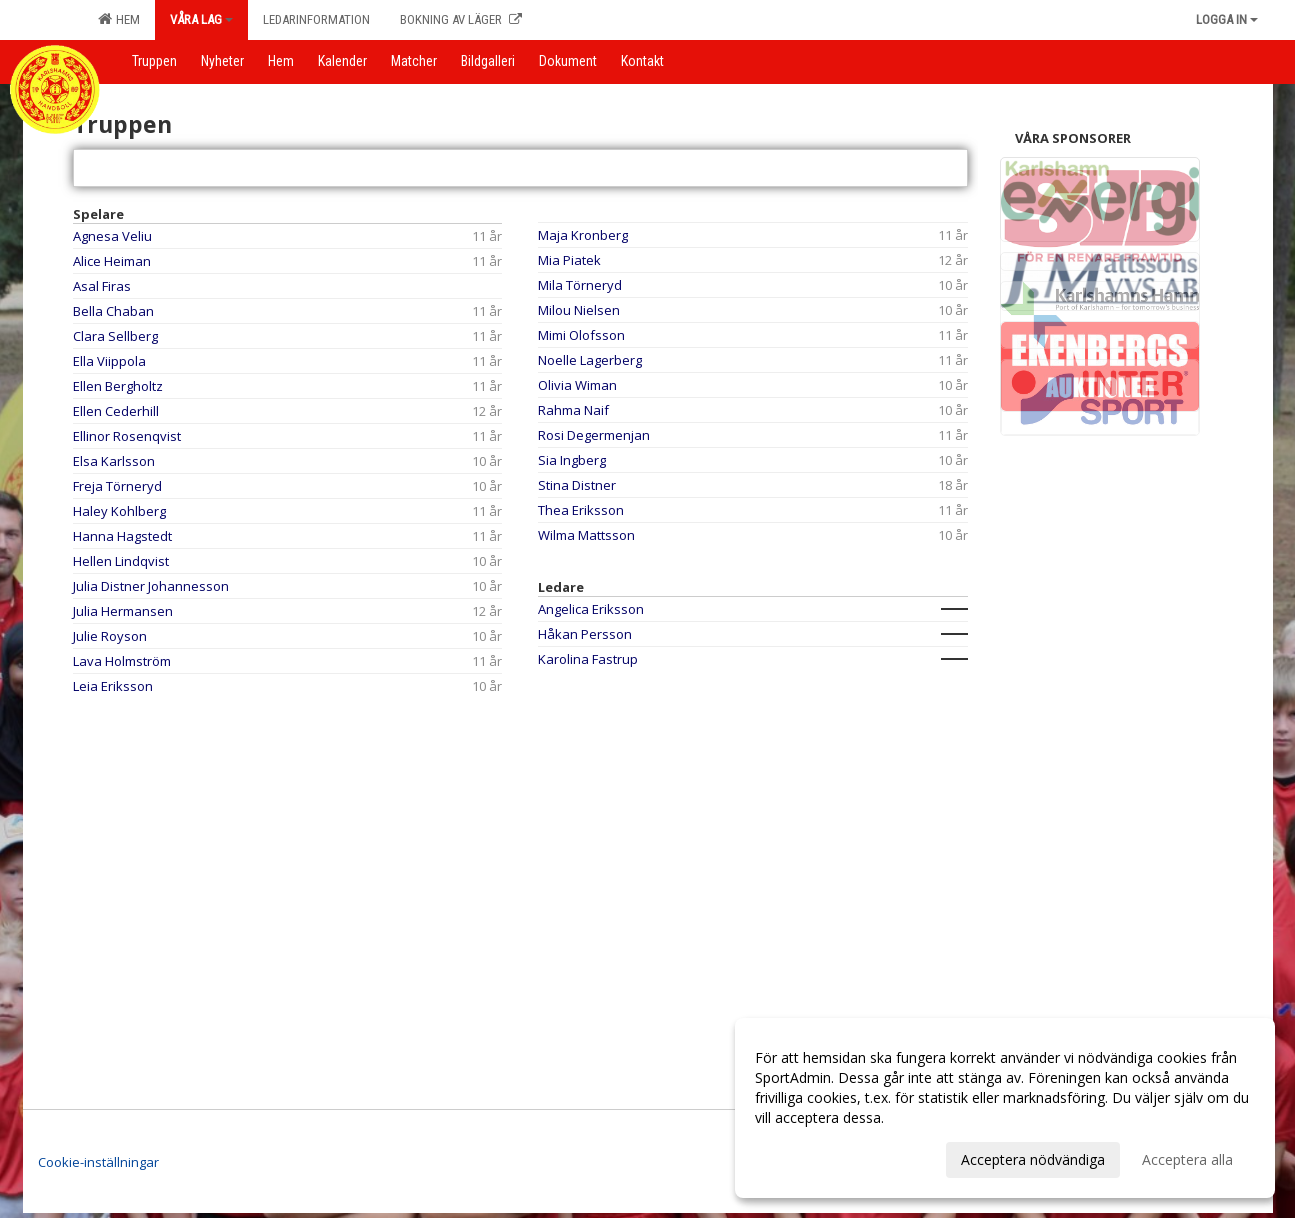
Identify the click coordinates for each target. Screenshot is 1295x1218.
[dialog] (1005, 1108)
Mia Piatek (569, 260)
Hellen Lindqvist (121, 561)
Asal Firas (102, 286)
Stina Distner (577, 485)
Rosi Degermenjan (594, 435)
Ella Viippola (109, 361)
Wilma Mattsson (586, 535)
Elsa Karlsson (114, 461)
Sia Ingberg (572, 460)
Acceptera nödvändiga (1033, 1159)
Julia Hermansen (123, 611)
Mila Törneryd (580, 285)
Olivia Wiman (577, 385)
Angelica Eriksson (591, 609)
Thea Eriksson (581, 510)
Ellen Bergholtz (118, 386)
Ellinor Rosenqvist (127, 436)
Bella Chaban (113, 311)
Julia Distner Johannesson (151, 586)
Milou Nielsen (579, 310)
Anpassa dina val (809, 1157)
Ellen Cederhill (116, 411)
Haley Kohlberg (119, 511)
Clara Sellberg (115, 336)
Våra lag (201, 19)
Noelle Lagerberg (590, 360)
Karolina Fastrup (588, 659)
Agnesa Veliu (112, 236)
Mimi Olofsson (581, 335)
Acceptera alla (1187, 1159)
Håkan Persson (585, 634)
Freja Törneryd (117, 486)
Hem (119, 19)
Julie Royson (110, 636)
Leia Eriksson (113, 686)
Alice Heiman (112, 261)
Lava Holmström (122, 661)
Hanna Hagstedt (122, 536)
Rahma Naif (573, 410)
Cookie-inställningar (98, 1162)
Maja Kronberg (583, 235)
